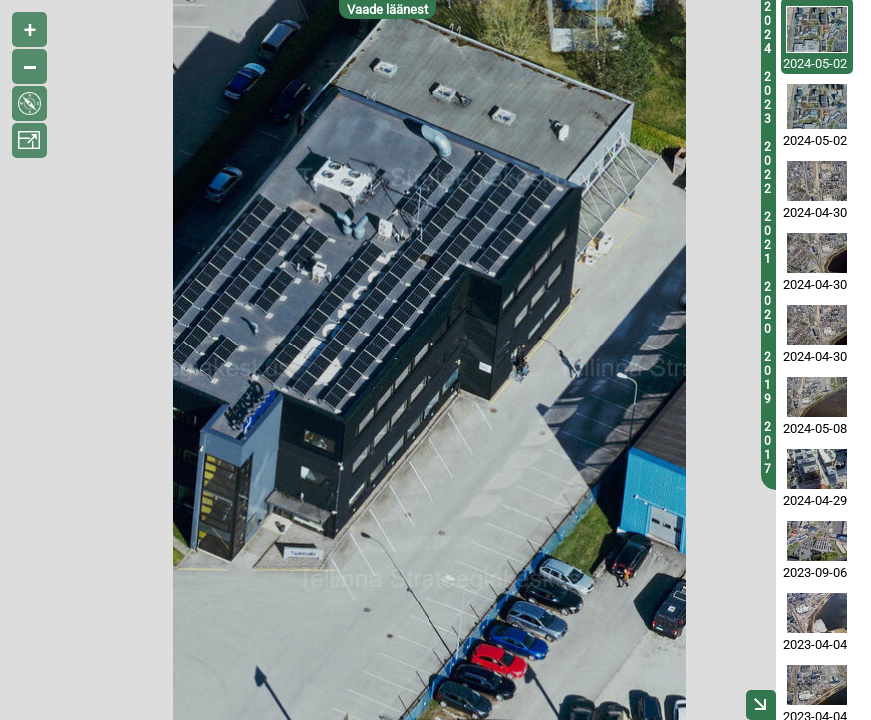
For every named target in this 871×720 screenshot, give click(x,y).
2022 (767, 168)
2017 (767, 448)
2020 (767, 308)
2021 (767, 238)
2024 (767, 28)
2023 (767, 98)
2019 (767, 378)
